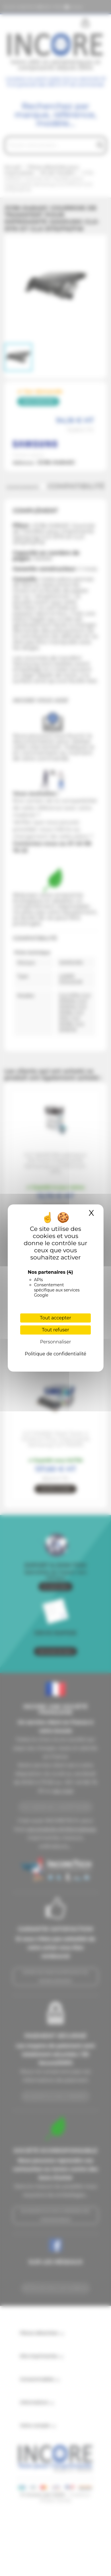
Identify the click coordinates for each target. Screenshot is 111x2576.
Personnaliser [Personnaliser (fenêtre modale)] (55, 1342)
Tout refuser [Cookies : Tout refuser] (55, 1330)
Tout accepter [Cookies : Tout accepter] (55, 1318)
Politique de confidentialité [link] (55, 1354)
